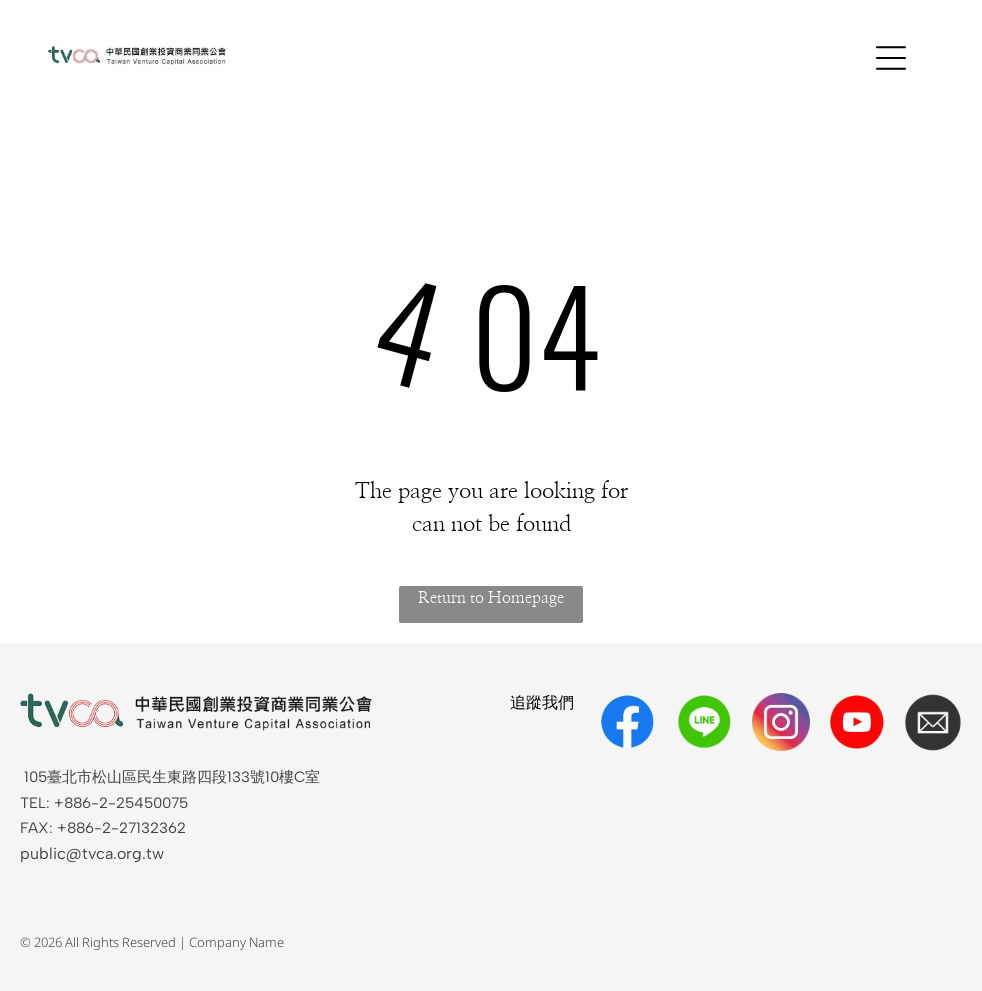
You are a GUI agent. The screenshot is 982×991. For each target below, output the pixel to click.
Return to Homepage (491, 598)
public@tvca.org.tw (92, 853)
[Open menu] (891, 58)
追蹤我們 (542, 702)
